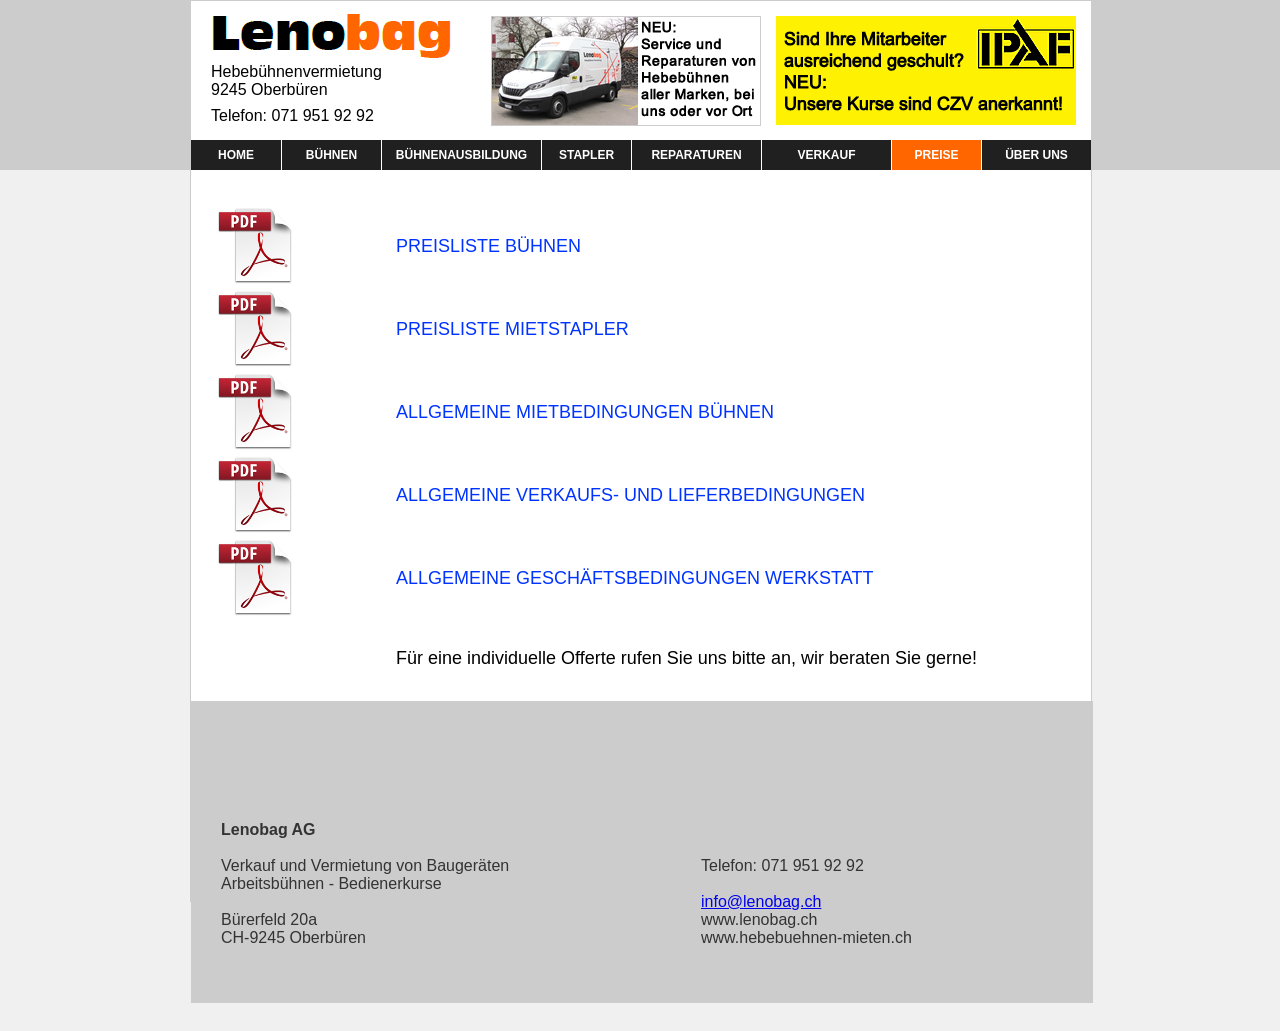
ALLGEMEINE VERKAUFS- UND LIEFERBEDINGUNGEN (630, 495)
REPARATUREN (696, 155)
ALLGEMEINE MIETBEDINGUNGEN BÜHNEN (585, 412)
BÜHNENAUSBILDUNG (461, 155)
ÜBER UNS (1036, 155)
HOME (236, 155)
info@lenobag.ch (761, 901)
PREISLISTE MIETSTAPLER (512, 329)
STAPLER (586, 155)
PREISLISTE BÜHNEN (488, 246)
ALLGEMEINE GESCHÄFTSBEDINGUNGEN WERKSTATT (634, 578)
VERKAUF (826, 155)
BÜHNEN (331, 155)
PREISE (936, 155)
